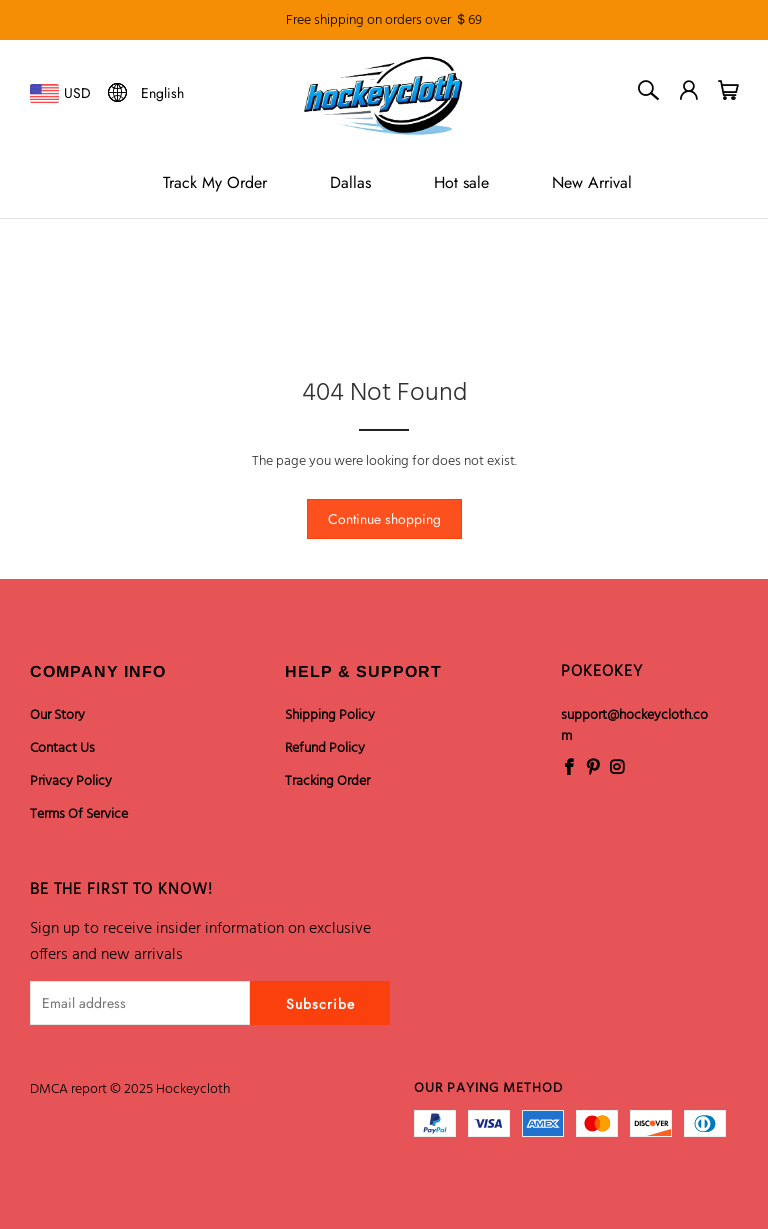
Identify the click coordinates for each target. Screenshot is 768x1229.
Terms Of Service (79, 814)
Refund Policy (325, 748)
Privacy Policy (71, 781)
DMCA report (68, 1089)
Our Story (57, 715)
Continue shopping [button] (384, 519)
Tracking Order (327, 781)
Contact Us (62, 748)
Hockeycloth (193, 1089)
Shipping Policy (330, 715)
